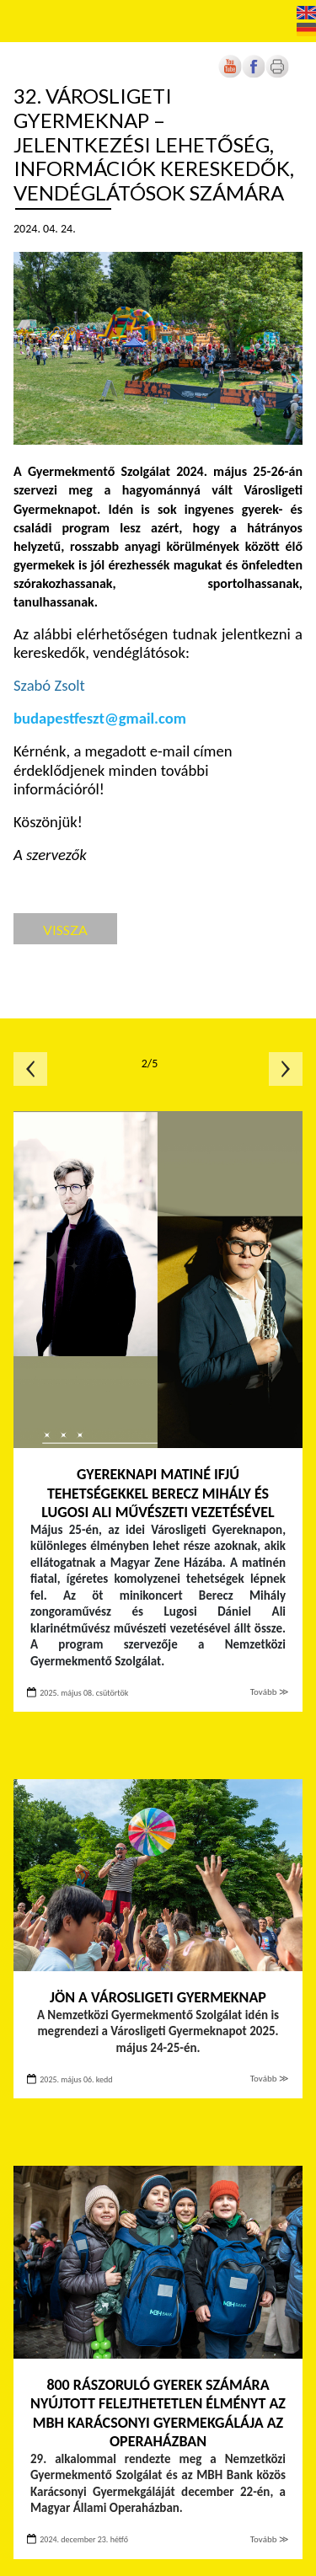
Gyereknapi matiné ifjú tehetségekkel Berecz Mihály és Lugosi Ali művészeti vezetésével (157, 1493)
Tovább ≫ (269, 1691)
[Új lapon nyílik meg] (253, 74)
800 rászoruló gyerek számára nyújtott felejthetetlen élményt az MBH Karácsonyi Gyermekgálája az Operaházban (158, 2413)
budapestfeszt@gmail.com (99, 718)
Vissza (65, 930)
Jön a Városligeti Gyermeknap (158, 1997)
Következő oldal (286, 1069)
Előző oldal (30, 1069)
